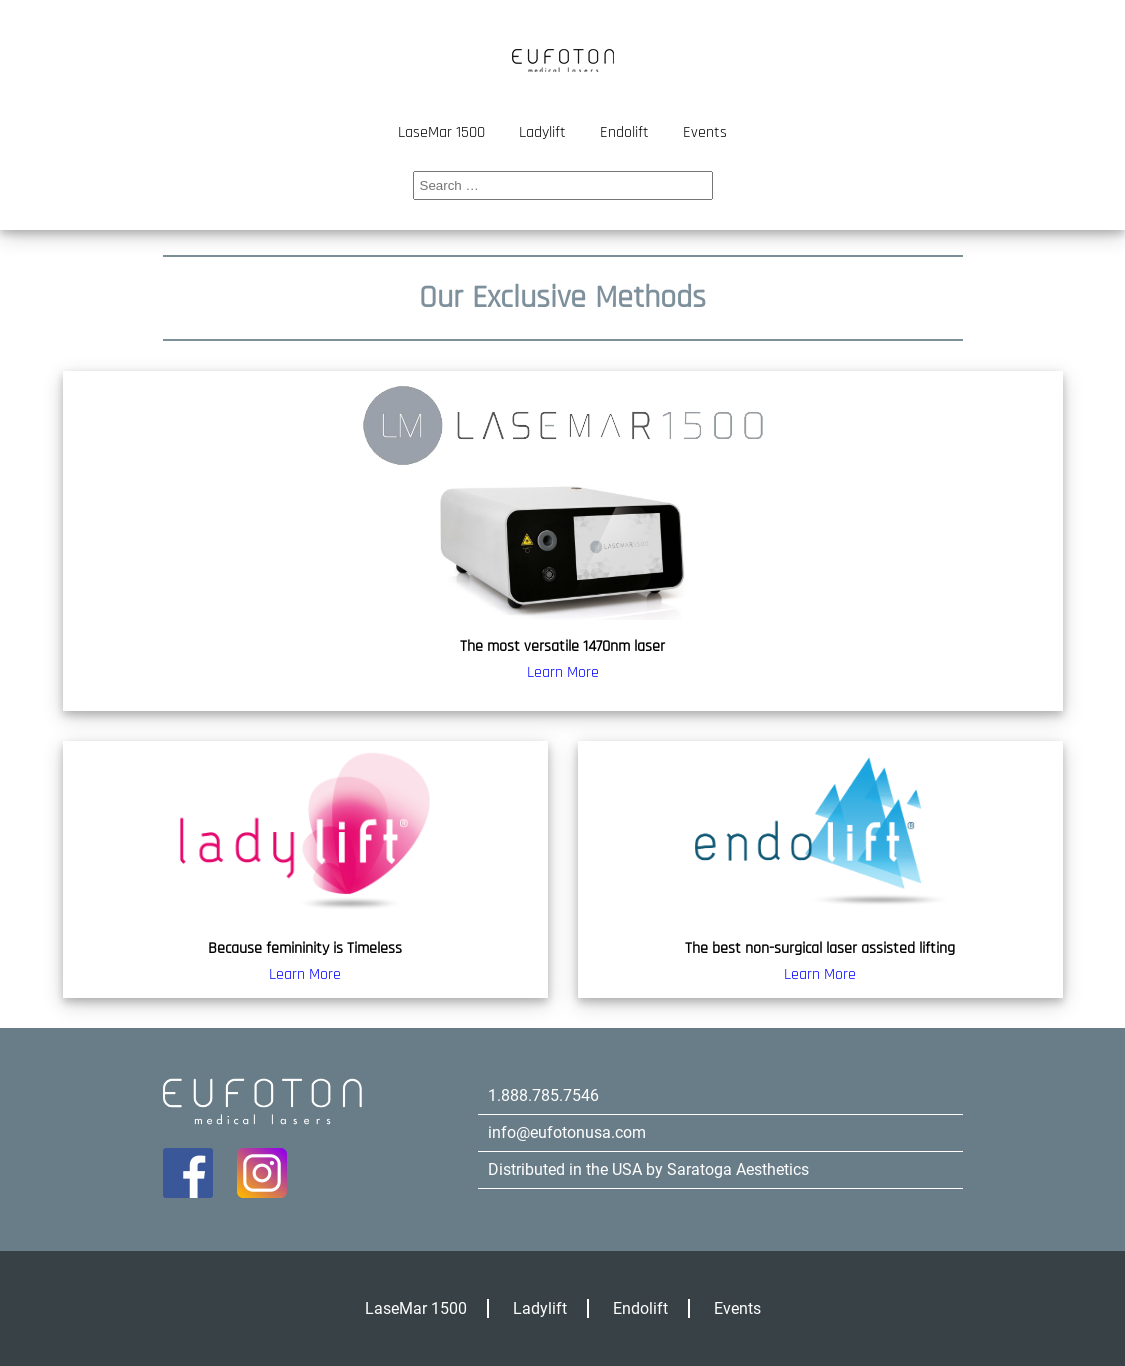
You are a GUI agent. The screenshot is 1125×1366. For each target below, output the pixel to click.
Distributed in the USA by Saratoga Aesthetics (648, 1169)
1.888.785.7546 (543, 1095)
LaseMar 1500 (441, 132)
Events (705, 132)
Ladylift (542, 132)
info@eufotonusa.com (567, 1132)
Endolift (624, 132)
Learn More (563, 672)
